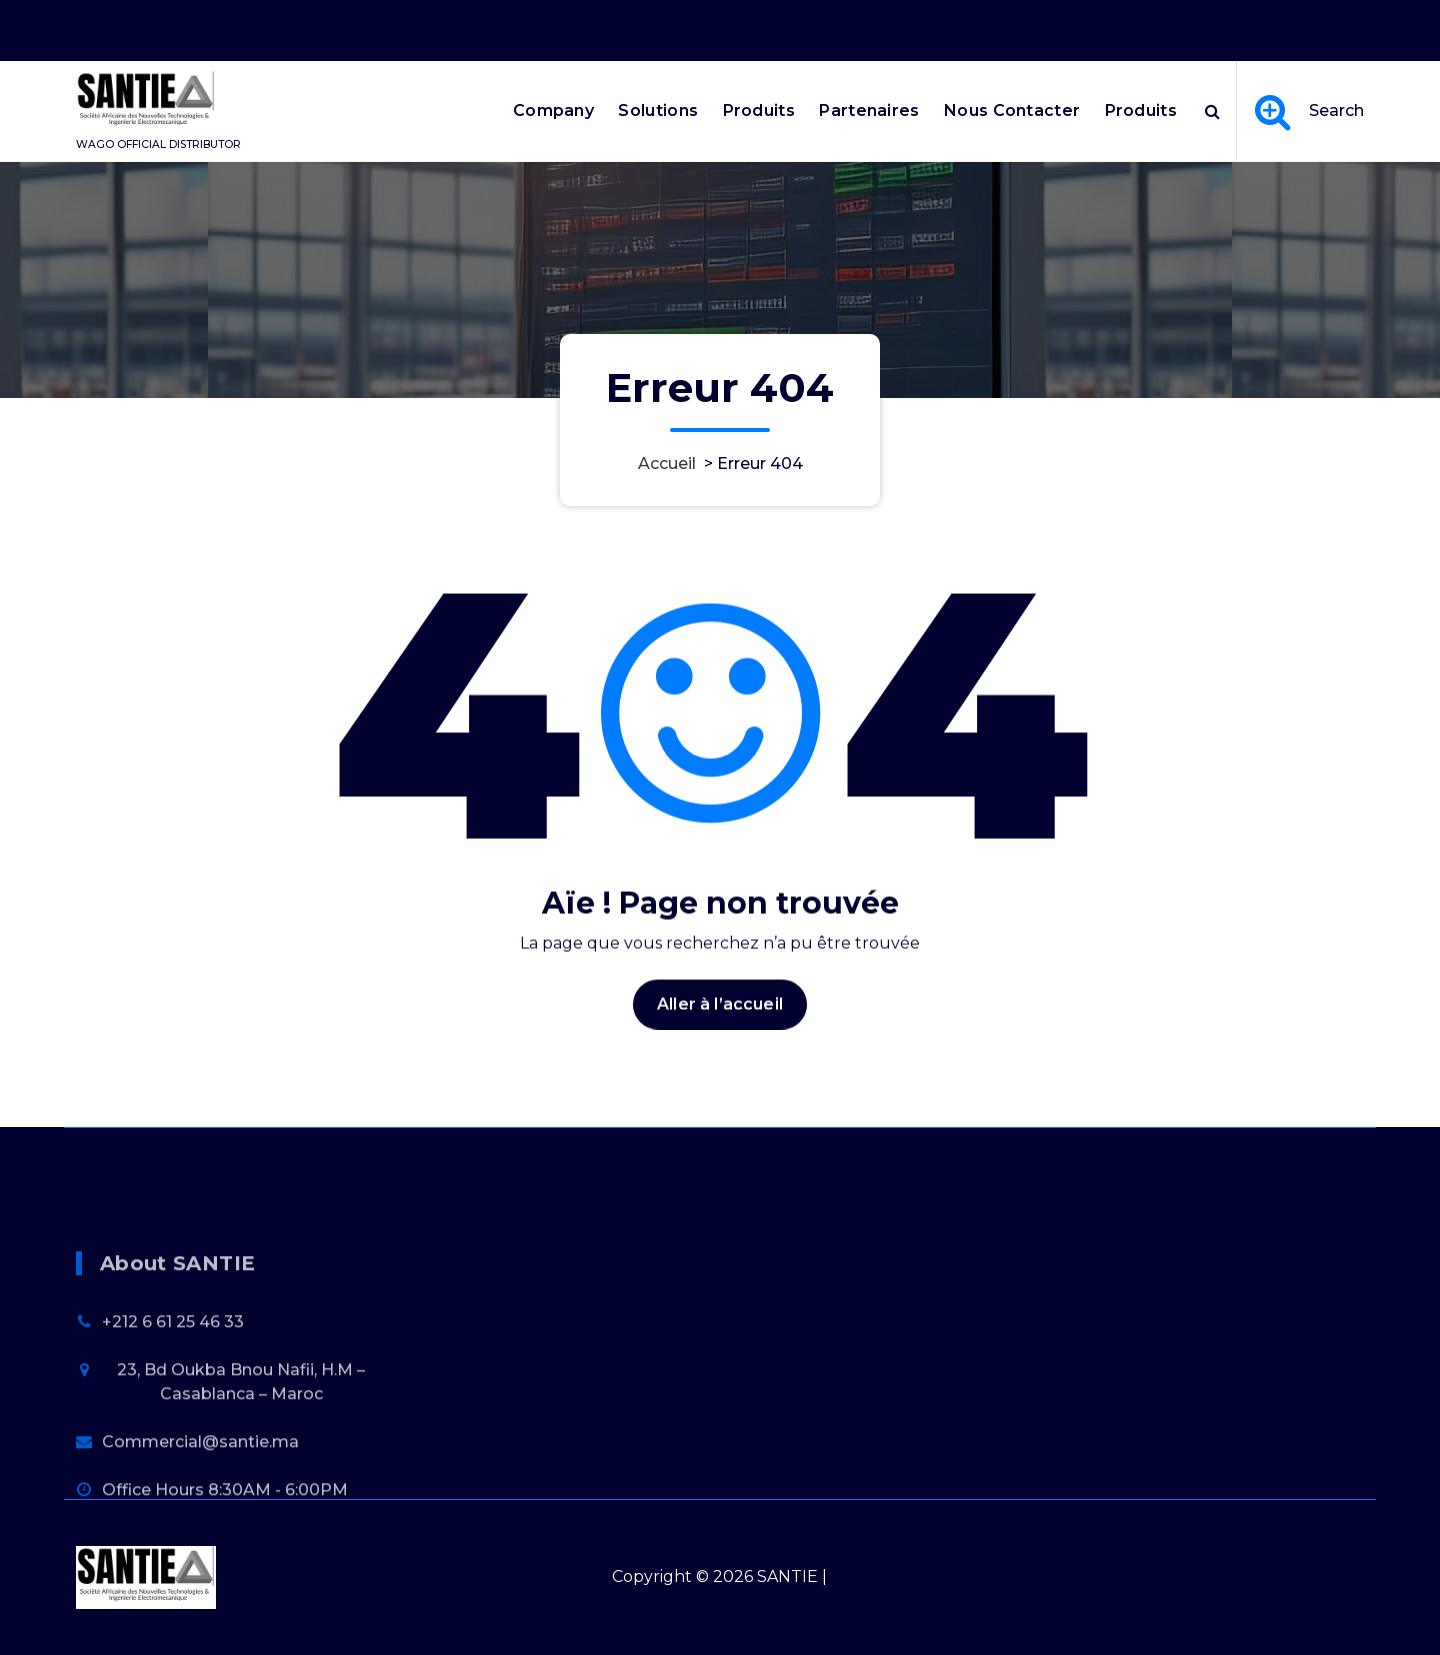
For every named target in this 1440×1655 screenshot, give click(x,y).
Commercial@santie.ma (200, 1509)
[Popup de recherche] (1212, 111)
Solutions (658, 110)
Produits (759, 110)
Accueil (667, 463)
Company (553, 110)
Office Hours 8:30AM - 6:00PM (1111, 27)
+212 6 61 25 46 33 (173, 1389)
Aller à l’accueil (720, 1021)
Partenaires (869, 110)
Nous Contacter (1012, 110)
